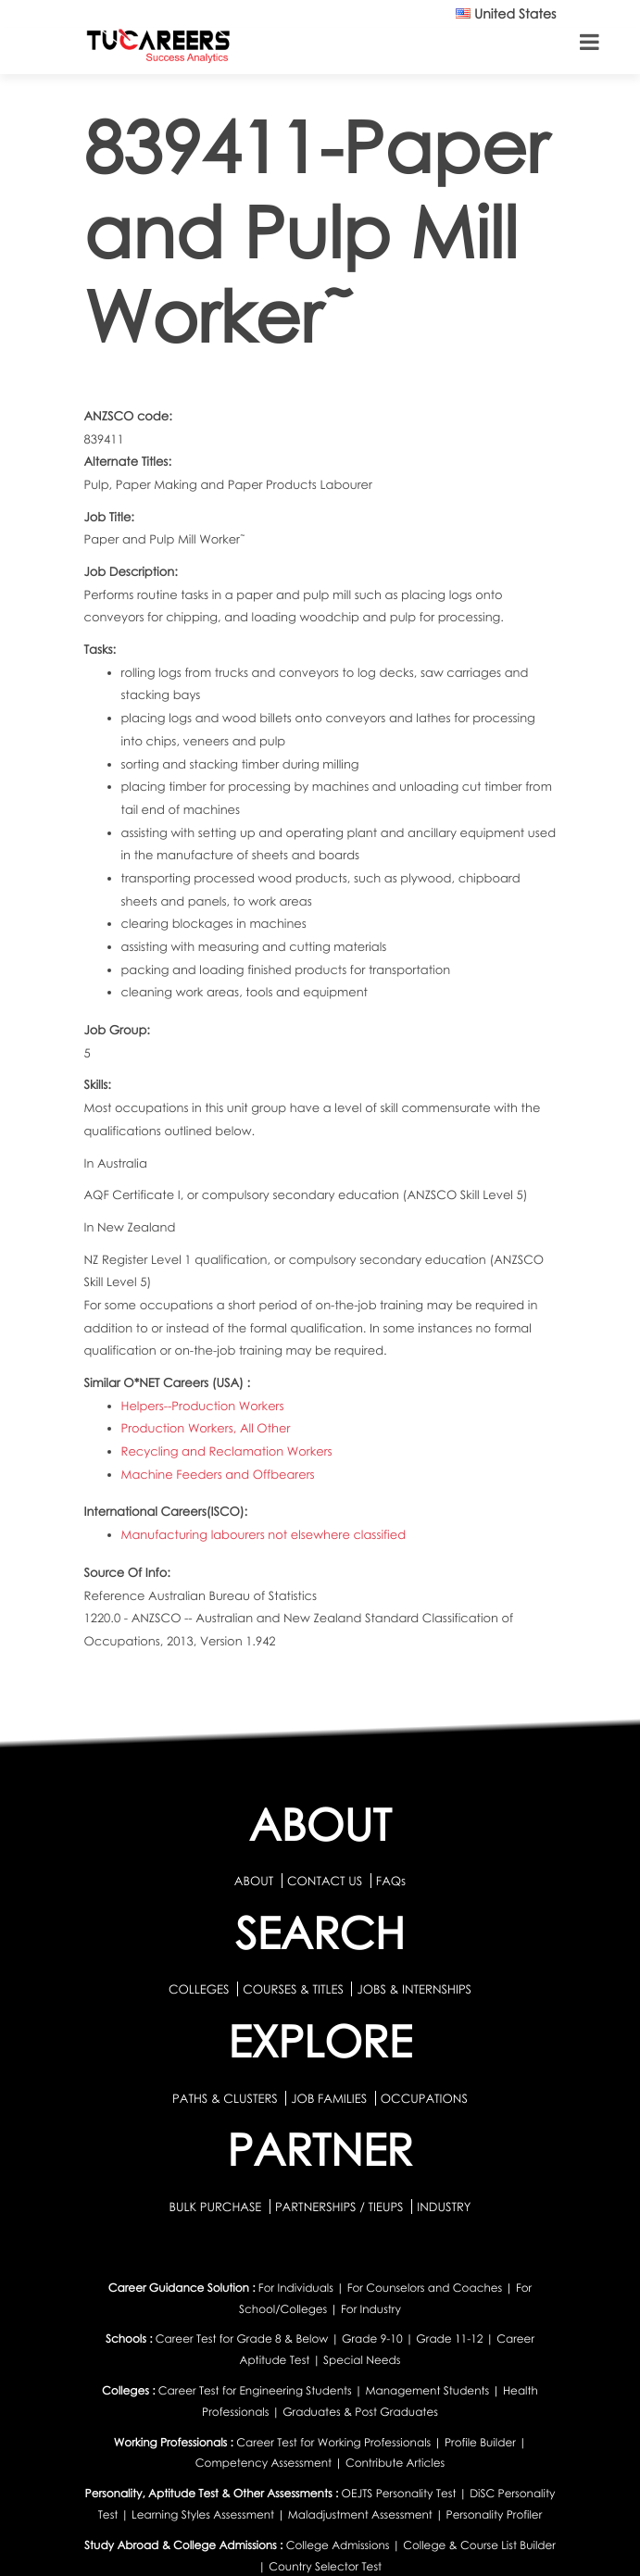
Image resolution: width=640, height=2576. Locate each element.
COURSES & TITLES (293, 1989)
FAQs (391, 1880)
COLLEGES (199, 1989)
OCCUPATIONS (424, 2098)
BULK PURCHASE (216, 2206)
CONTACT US (324, 1880)
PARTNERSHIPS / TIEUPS (341, 2206)
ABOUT (253, 1880)
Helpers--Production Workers (202, 1405)
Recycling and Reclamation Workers (227, 1451)
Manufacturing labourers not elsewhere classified (264, 1534)
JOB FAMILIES (330, 2098)
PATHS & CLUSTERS (226, 2098)
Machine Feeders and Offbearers (218, 1474)
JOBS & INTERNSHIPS (414, 1989)
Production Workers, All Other (206, 1427)
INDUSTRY (444, 2206)
